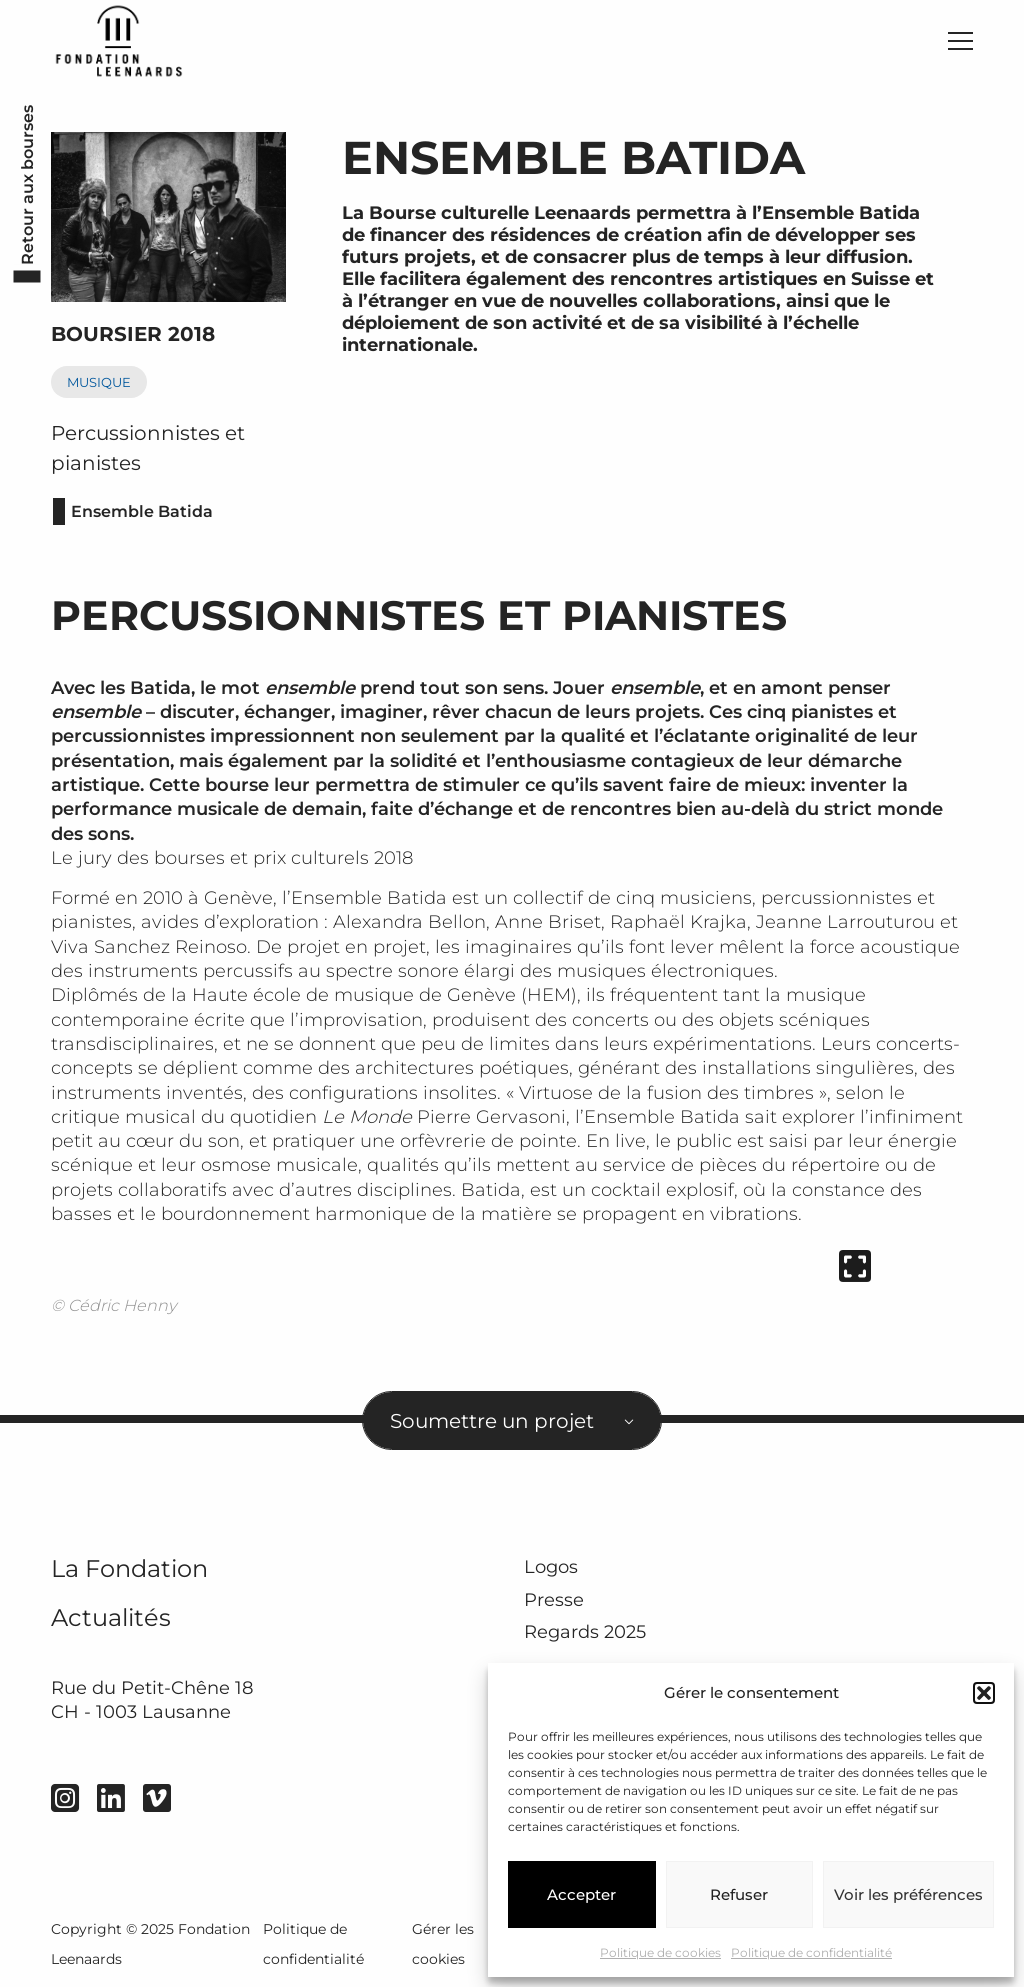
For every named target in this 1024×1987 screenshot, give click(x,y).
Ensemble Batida (142, 511)
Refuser (739, 1894)
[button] (984, 1693)
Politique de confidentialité (811, 1952)
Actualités (111, 1617)
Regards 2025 (585, 1632)
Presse (554, 1600)
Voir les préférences (908, 1894)
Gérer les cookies (443, 1944)
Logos (551, 1567)
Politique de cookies (660, 1952)
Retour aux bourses (27, 184)
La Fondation (129, 1568)
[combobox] (512, 1420)
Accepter (581, 1894)
